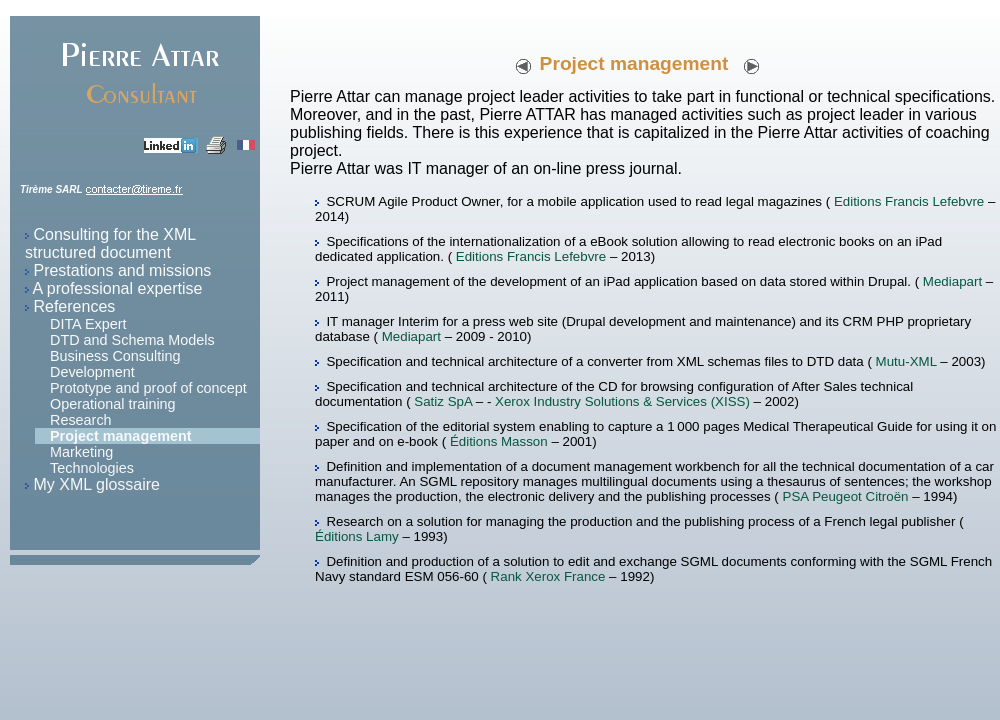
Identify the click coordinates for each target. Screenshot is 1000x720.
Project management (121, 436)
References (74, 306)
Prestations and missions (122, 270)
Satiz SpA (443, 401)
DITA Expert (88, 324)
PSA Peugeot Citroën (846, 496)
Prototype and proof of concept (148, 388)
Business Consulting (115, 356)
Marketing (81, 452)
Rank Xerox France (548, 576)
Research (81, 420)
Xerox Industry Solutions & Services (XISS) (624, 401)
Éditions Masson (501, 441)
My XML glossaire (96, 484)
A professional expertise (118, 288)
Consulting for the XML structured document (110, 243)
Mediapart (952, 281)
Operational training (113, 404)
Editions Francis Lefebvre (909, 201)
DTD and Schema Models (132, 340)
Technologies (92, 468)
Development (92, 372)
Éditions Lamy (357, 536)
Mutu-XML (906, 361)
